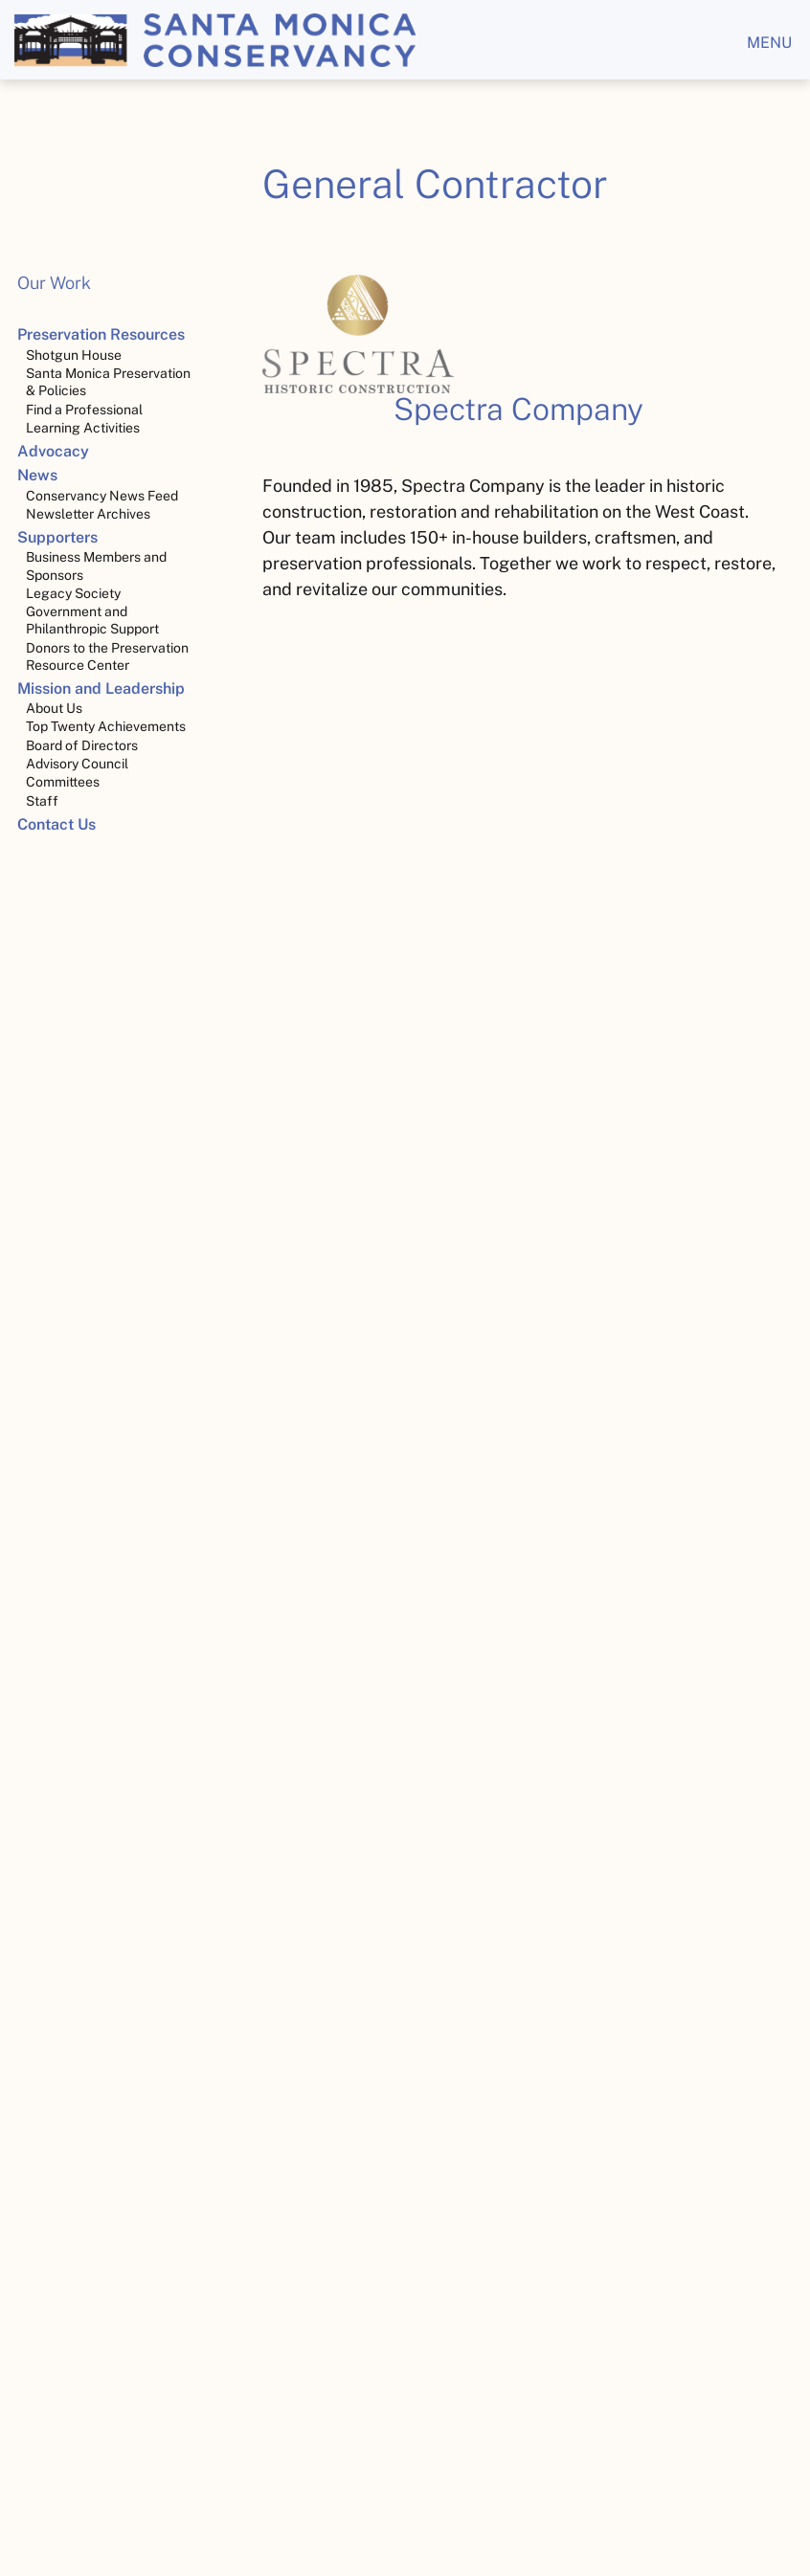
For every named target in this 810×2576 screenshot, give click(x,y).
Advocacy (53, 451)
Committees (63, 781)
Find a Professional (84, 409)
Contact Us (56, 824)
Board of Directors (82, 745)
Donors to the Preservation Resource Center (107, 656)
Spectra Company (518, 409)
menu (769, 42)
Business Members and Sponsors (96, 565)
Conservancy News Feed (102, 495)
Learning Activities (83, 427)
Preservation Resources (101, 334)
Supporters (57, 537)
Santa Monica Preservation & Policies (108, 382)
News (37, 475)
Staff (42, 801)
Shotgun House (74, 355)
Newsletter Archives (88, 514)
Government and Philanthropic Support (92, 620)
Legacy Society (73, 593)
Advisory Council (77, 763)
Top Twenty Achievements (106, 726)
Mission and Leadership (101, 688)
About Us (54, 708)
